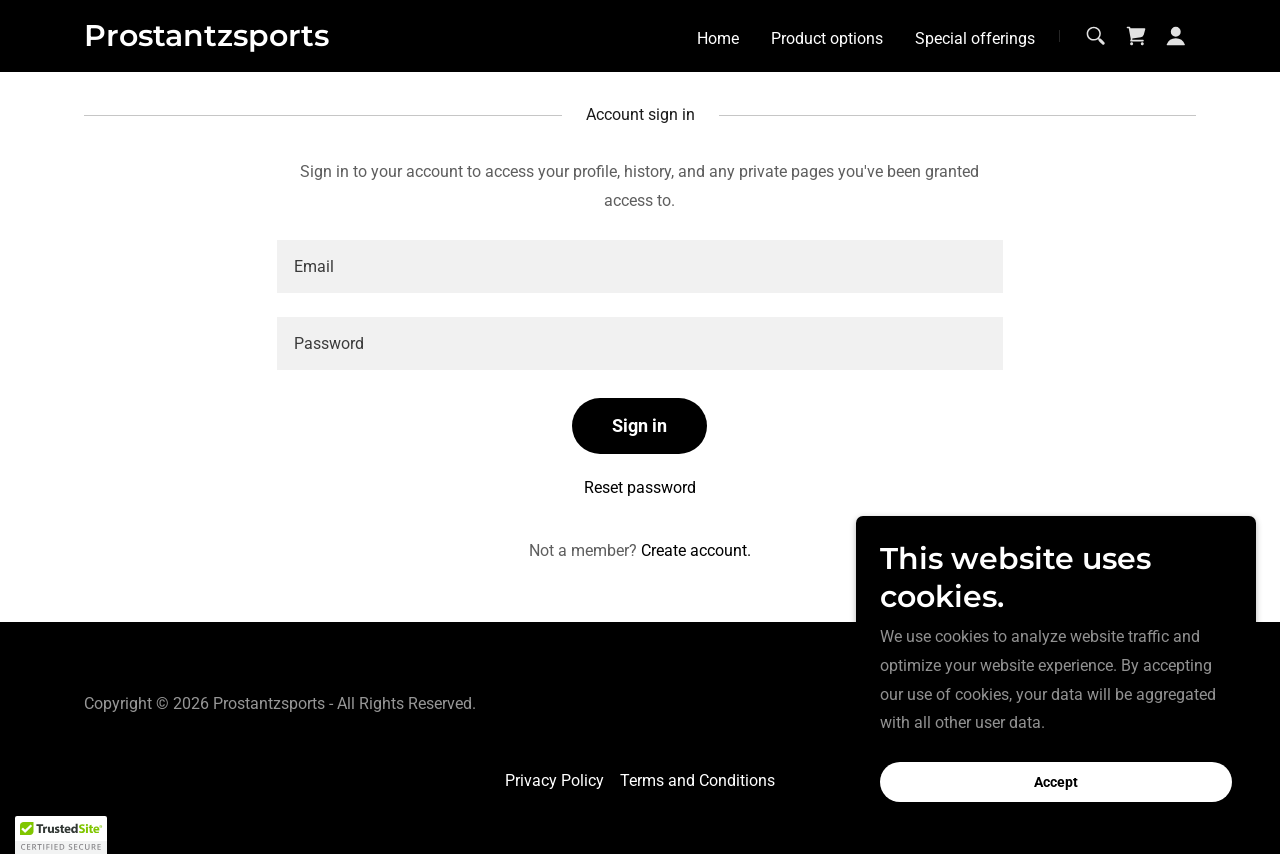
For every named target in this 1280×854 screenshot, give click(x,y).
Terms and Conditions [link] (697, 780)
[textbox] (639, 266)
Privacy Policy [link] (554, 780)
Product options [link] (827, 38)
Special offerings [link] (975, 38)
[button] (1176, 36)
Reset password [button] (640, 487)
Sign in (639, 425)
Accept (1056, 782)
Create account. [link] (696, 550)
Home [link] (718, 38)
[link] (206, 40)
